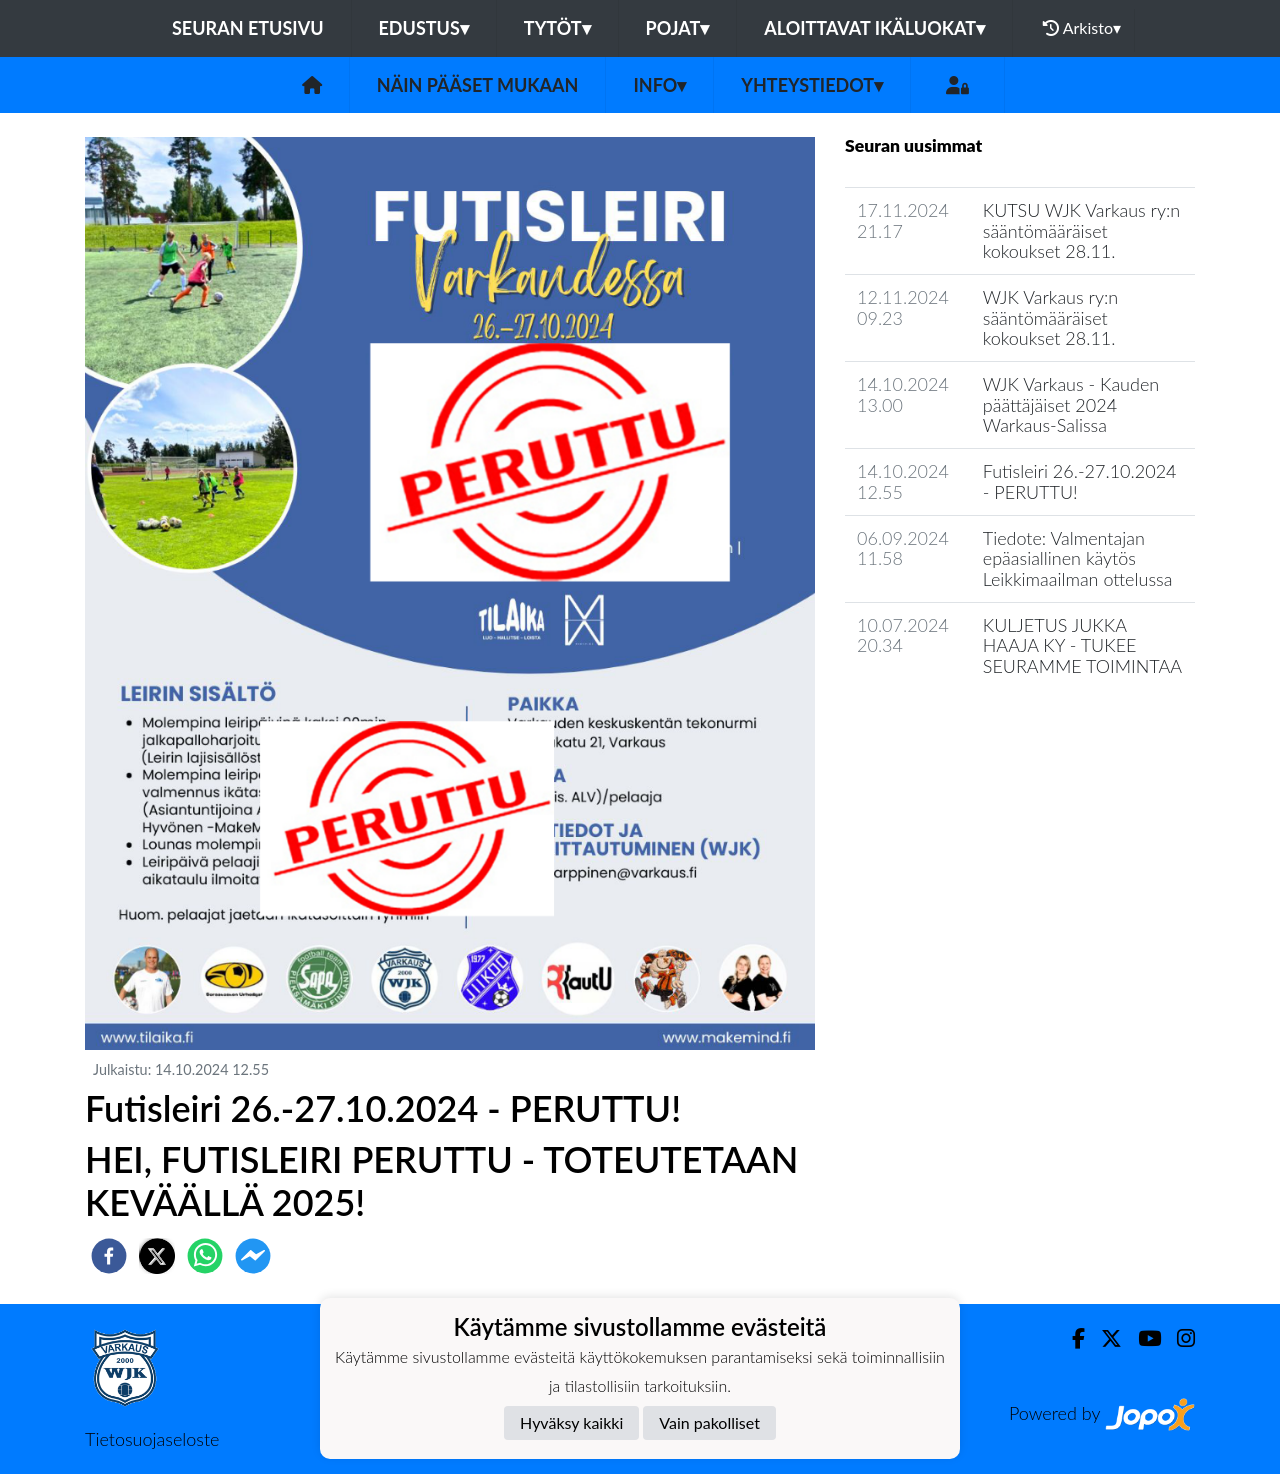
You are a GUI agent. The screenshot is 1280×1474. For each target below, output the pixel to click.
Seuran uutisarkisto (933, 723)
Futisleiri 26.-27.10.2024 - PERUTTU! (1080, 481)
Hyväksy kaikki (571, 1422)
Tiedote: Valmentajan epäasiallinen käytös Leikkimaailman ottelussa (1078, 558)
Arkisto (1082, 28)
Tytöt (557, 28)
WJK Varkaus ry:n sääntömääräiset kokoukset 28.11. (1050, 317)
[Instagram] (1178, 1338)
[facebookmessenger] (253, 1256)
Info (659, 85)
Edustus (424, 28)
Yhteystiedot (812, 85)
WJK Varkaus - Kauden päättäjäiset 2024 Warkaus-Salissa (1071, 404)
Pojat (678, 28)
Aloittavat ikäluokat (874, 28)
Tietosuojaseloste (152, 1439)
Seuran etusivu (248, 28)
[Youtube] (1141, 1338)
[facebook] (109, 1256)
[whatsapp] (205, 1256)
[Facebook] (1070, 1338)
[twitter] (157, 1256)
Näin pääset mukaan (478, 85)
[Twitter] (1103, 1338)
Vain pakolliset (709, 1422)
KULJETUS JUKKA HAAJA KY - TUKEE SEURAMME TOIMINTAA (1082, 645)
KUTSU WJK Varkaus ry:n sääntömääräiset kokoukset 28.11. (1081, 230)
